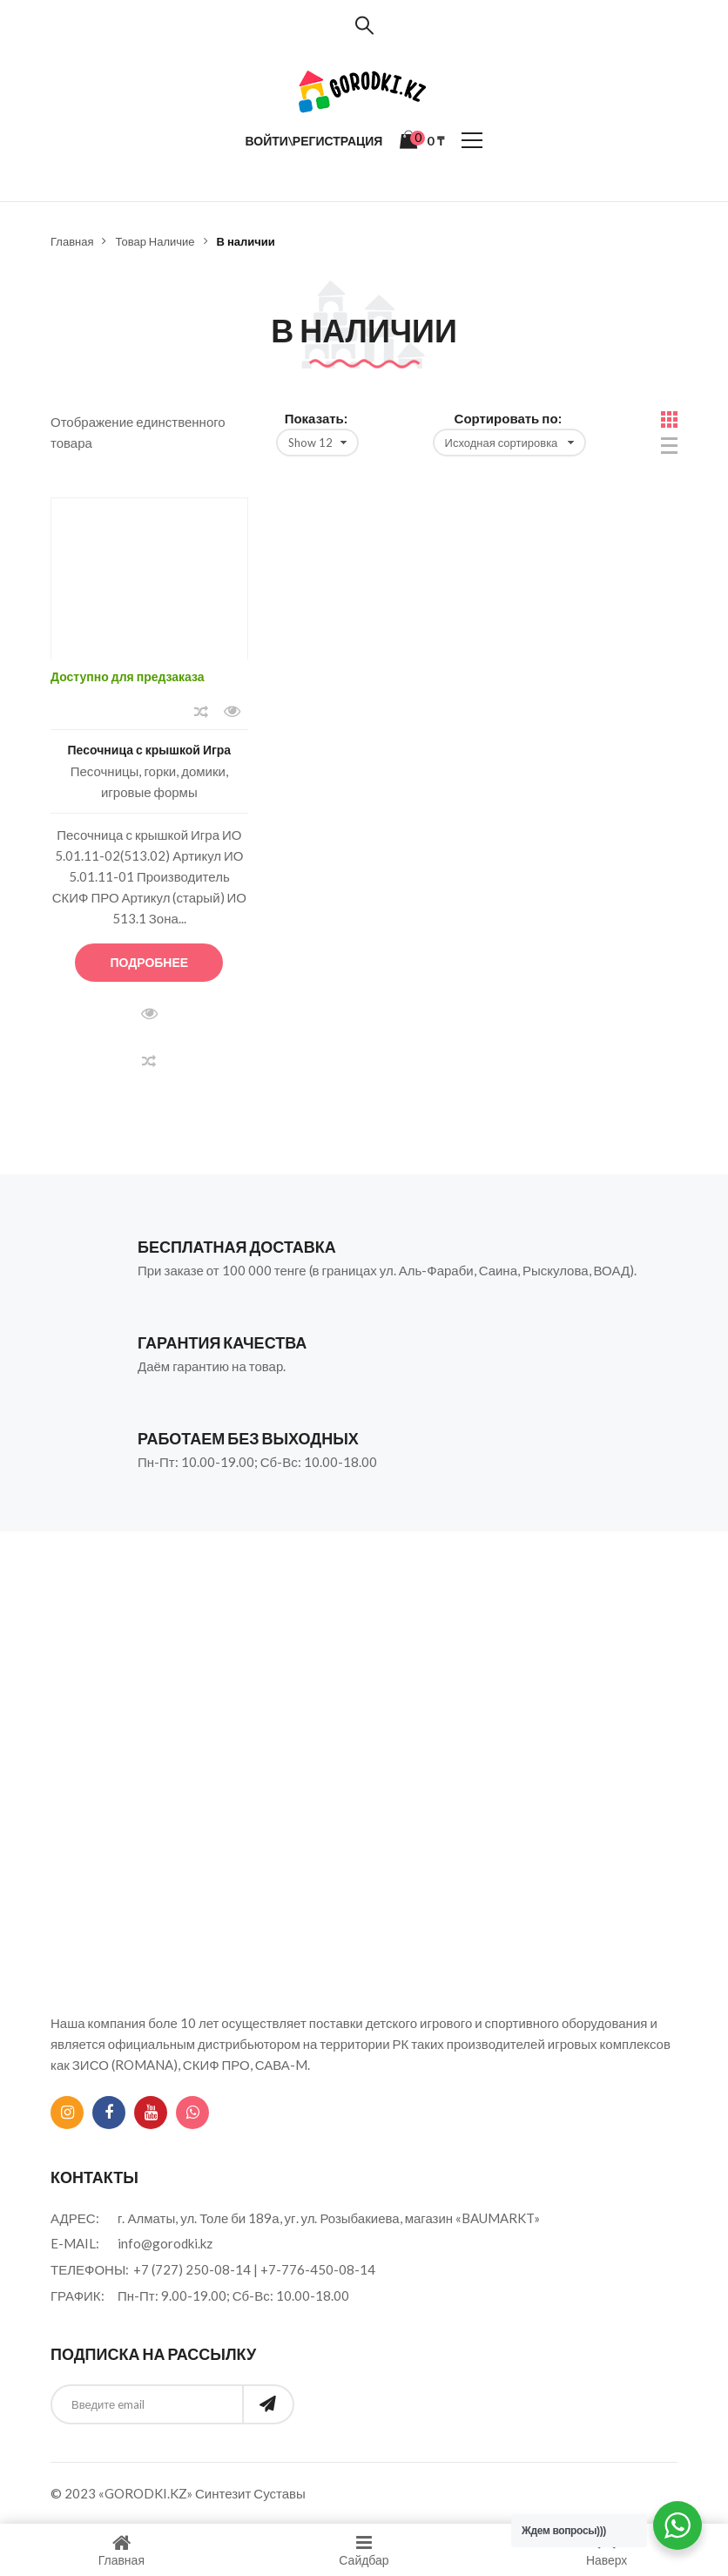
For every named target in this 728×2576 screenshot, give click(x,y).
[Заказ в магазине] (509, 442)
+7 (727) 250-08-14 (192, 2269)
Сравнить (201, 711)
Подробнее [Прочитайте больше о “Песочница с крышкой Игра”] (150, 962)
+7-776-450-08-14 (317, 2269)
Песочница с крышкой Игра (150, 749)
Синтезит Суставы (250, 2493)
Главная (72, 241)
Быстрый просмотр (232, 711)
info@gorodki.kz (165, 2243)
